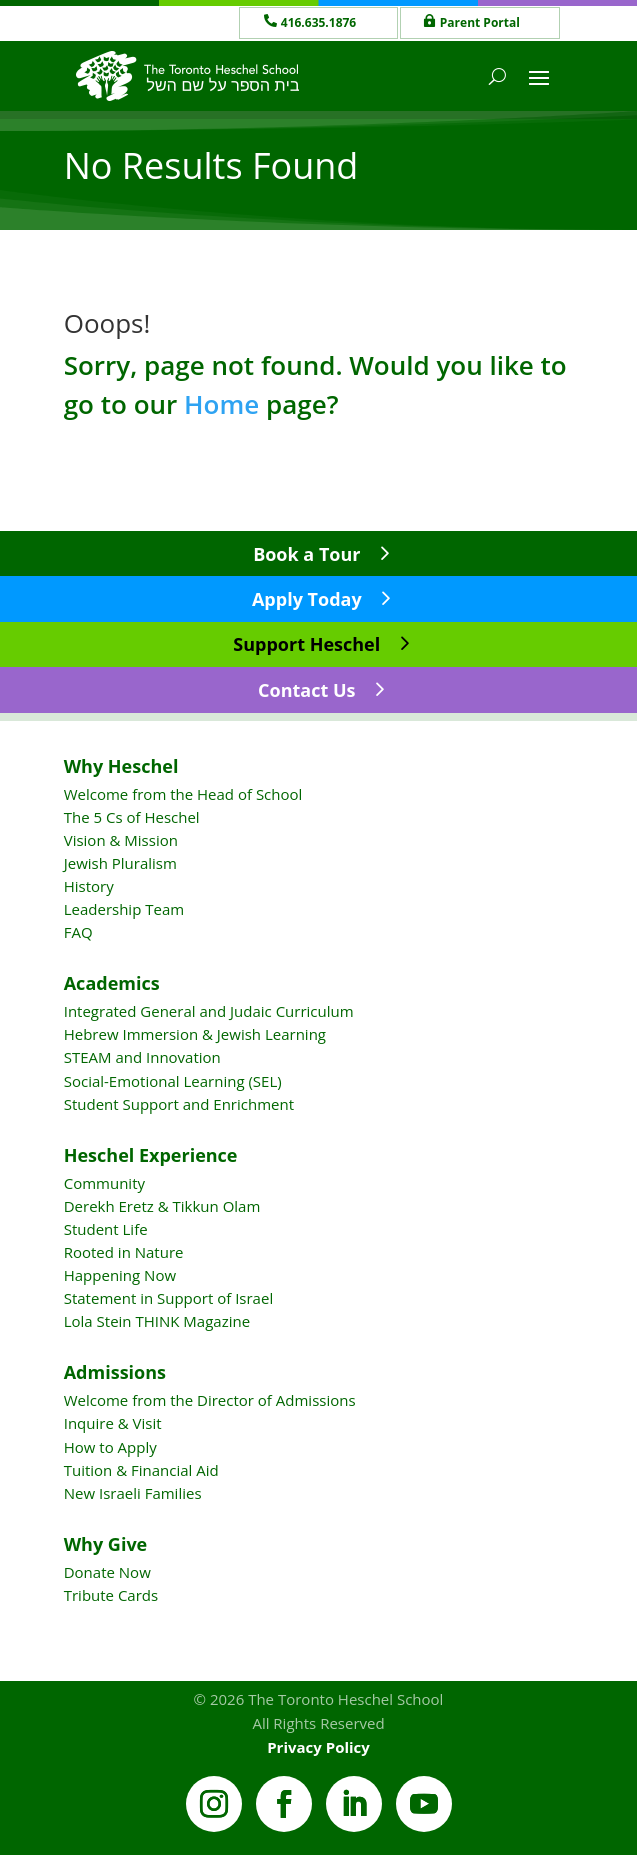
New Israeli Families (133, 1493)
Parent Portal (480, 22)
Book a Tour (306, 554)
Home (221, 404)
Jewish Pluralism (120, 863)
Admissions (115, 1372)
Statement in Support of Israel (168, 1298)
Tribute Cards (111, 1595)
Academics (112, 983)
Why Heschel (121, 766)
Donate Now (107, 1572)
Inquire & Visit (113, 1423)
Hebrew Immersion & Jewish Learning (195, 1034)
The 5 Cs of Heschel (132, 817)
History (89, 886)
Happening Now (120, 1275)
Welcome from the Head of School (183, 794)
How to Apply (110, 1447)
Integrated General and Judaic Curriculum (209, 1011)
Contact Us (306, 690)
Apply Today (307, 599)
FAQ (78, 932)
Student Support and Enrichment (179, 1104)
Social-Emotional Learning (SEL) (173, 1081)
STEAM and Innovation (142, 1057)
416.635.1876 (318, 22)
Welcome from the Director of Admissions (210, 1400)
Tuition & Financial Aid (141, 1470)
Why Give (106, 1544)
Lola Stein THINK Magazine (157, 1321)
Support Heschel (306, 644)
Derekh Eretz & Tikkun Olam (162, 1206)
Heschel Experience (151, 1155)
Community (104, 1183)
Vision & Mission (121, 840)
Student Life (106, 1229)
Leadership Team (124, 909)
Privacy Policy (318, 1747)
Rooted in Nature (124, 1252)
